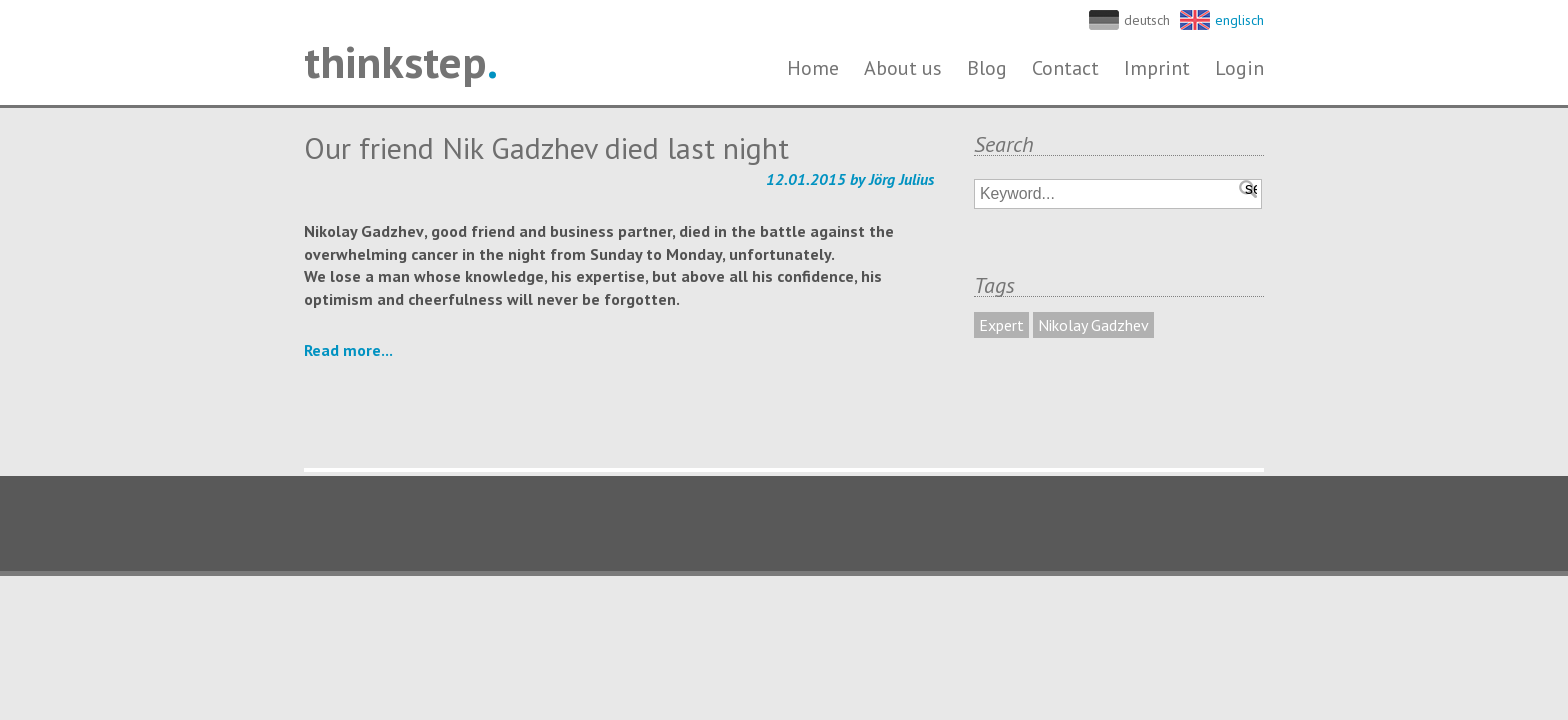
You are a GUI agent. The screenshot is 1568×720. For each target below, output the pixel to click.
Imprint (1157, 68)
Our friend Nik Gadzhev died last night (546, 147)
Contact (1065, 68)
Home (813, 68)
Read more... (348, 350)
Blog (987, 68)
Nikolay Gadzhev (1093, 325)
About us (903, 68)
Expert (1001, 325)
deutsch (1147, 20)
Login (1239, 68)
